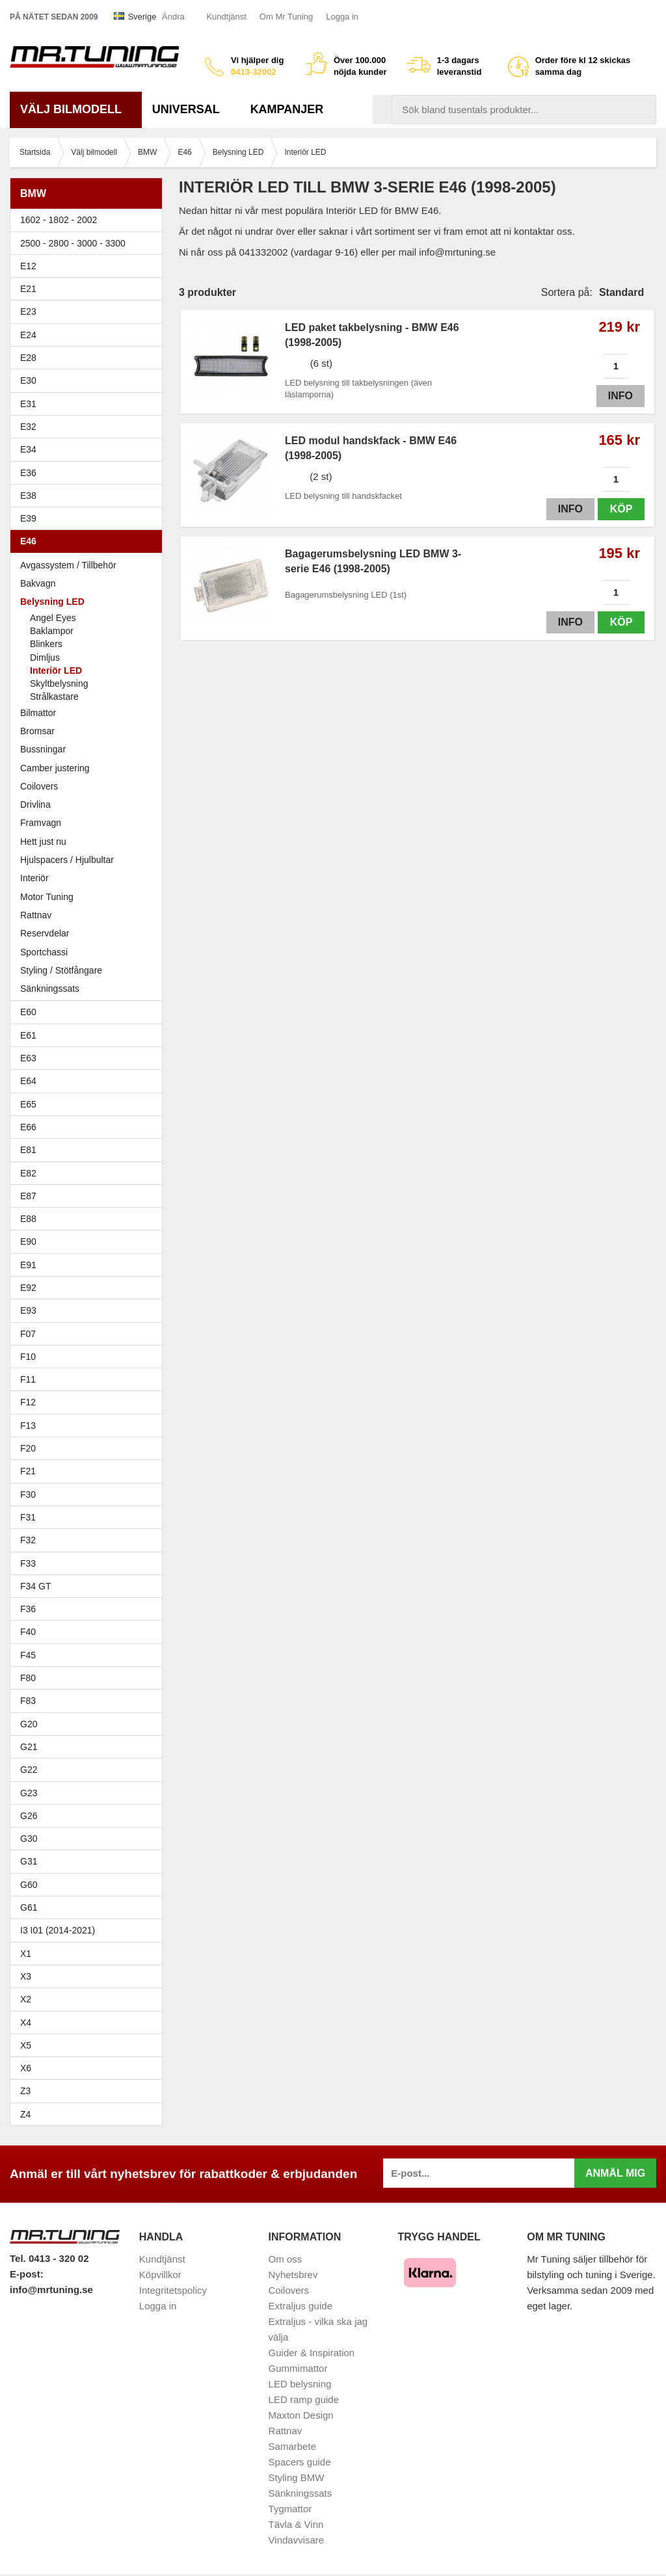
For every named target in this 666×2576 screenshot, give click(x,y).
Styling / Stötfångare (61, 970)
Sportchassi (89, 952)
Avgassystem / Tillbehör (68, 565)
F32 (28, 1540)
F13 (89, 1425)
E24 (89, 335)
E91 (89, 1265)
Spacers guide (300, 2461)
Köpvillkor (160, 2274)
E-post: (27, 2273)
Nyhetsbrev (293, 2274)
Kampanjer (287, 109)
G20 (28, 1724)
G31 (28, 1861)
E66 (89, 1127)
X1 (89, 1953)
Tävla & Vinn (296, 2524)
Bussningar (89, 749)
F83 (28, 1700)
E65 (89, 1104)
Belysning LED (89, 601)
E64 (89, 1081)
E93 (89, 1310)
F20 (89, 1448)
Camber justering (55, 768)
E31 (28, 404)
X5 (89, 2045)
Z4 (89, 2114)
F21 (28, 1471)
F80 (28, 1678)
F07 (89, 1334)
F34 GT (89, 1586)
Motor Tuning (89, 897)
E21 (89, 289)
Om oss (285, 2258)
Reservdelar (44, 933)
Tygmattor (290, 2508)
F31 (89, 1517)
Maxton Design (301, 2415)
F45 (28, 1655)
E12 (89, 266)
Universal (191, 109)
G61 (28, 1907)
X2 (25, 1999)
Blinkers (46, 644)
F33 (28, 1563)
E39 (89, 518)
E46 (89, 541)
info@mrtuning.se (51, 2289)
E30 (89, 380)
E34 (89, 449)
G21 (28, 1747)
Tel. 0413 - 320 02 (49, 2258)
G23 (28, 1793)
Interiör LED (56, 670)
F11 (89, 1379)
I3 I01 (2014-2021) (57, 1930)
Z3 (89, 2091)
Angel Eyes (53, 618)
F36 (28, 1609)
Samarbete (292, 2446)
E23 (89, 311)
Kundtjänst (226, 16)
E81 (89, 1150)
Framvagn (89, 822)
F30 (89, 1494)
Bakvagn (89, 583)
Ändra (173, 16)
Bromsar (37, 731)
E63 (89, 1058)
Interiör (34, 878)
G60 (28, 1884)
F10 (89, 1356)
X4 (89, 2022)
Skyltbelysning (59, 683)
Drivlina (35, 804)
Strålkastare (54, 696)
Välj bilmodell (75, 109)
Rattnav (35, 915)
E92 (89, 1287)
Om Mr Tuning (286, 16)
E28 (89, 357)
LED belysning (300, 2383)
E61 (89, 1035)
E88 (89, 1219)
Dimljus (45, 657)
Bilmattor (38, 713)
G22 (28, 1769)
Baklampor (51, 631)
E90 (89, 1241)
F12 (89, 1402)
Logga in (342, 16)
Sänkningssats (89, 988)
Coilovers (39, 786)
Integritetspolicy (173, 2290)
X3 (89, 1976)
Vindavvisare (297, 2539)
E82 (89, 1173)
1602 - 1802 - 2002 (89, 220)
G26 (28, 1816)
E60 (89, 1012)
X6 (25, 2068)
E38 (89, 495)
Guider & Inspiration (312, 2352)
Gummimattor (298, 2368)
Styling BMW (297, 2477)
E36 (89, 473)
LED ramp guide (304, 2399)
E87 (89, 1196)
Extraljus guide (300, 2305)
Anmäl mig (615, 2173)
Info (620, 395)
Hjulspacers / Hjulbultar (67, 860)
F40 (28, 1632)
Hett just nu (43, 841)
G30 (28, 1838)
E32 (28, 426)
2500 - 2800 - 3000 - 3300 (89, 243)
